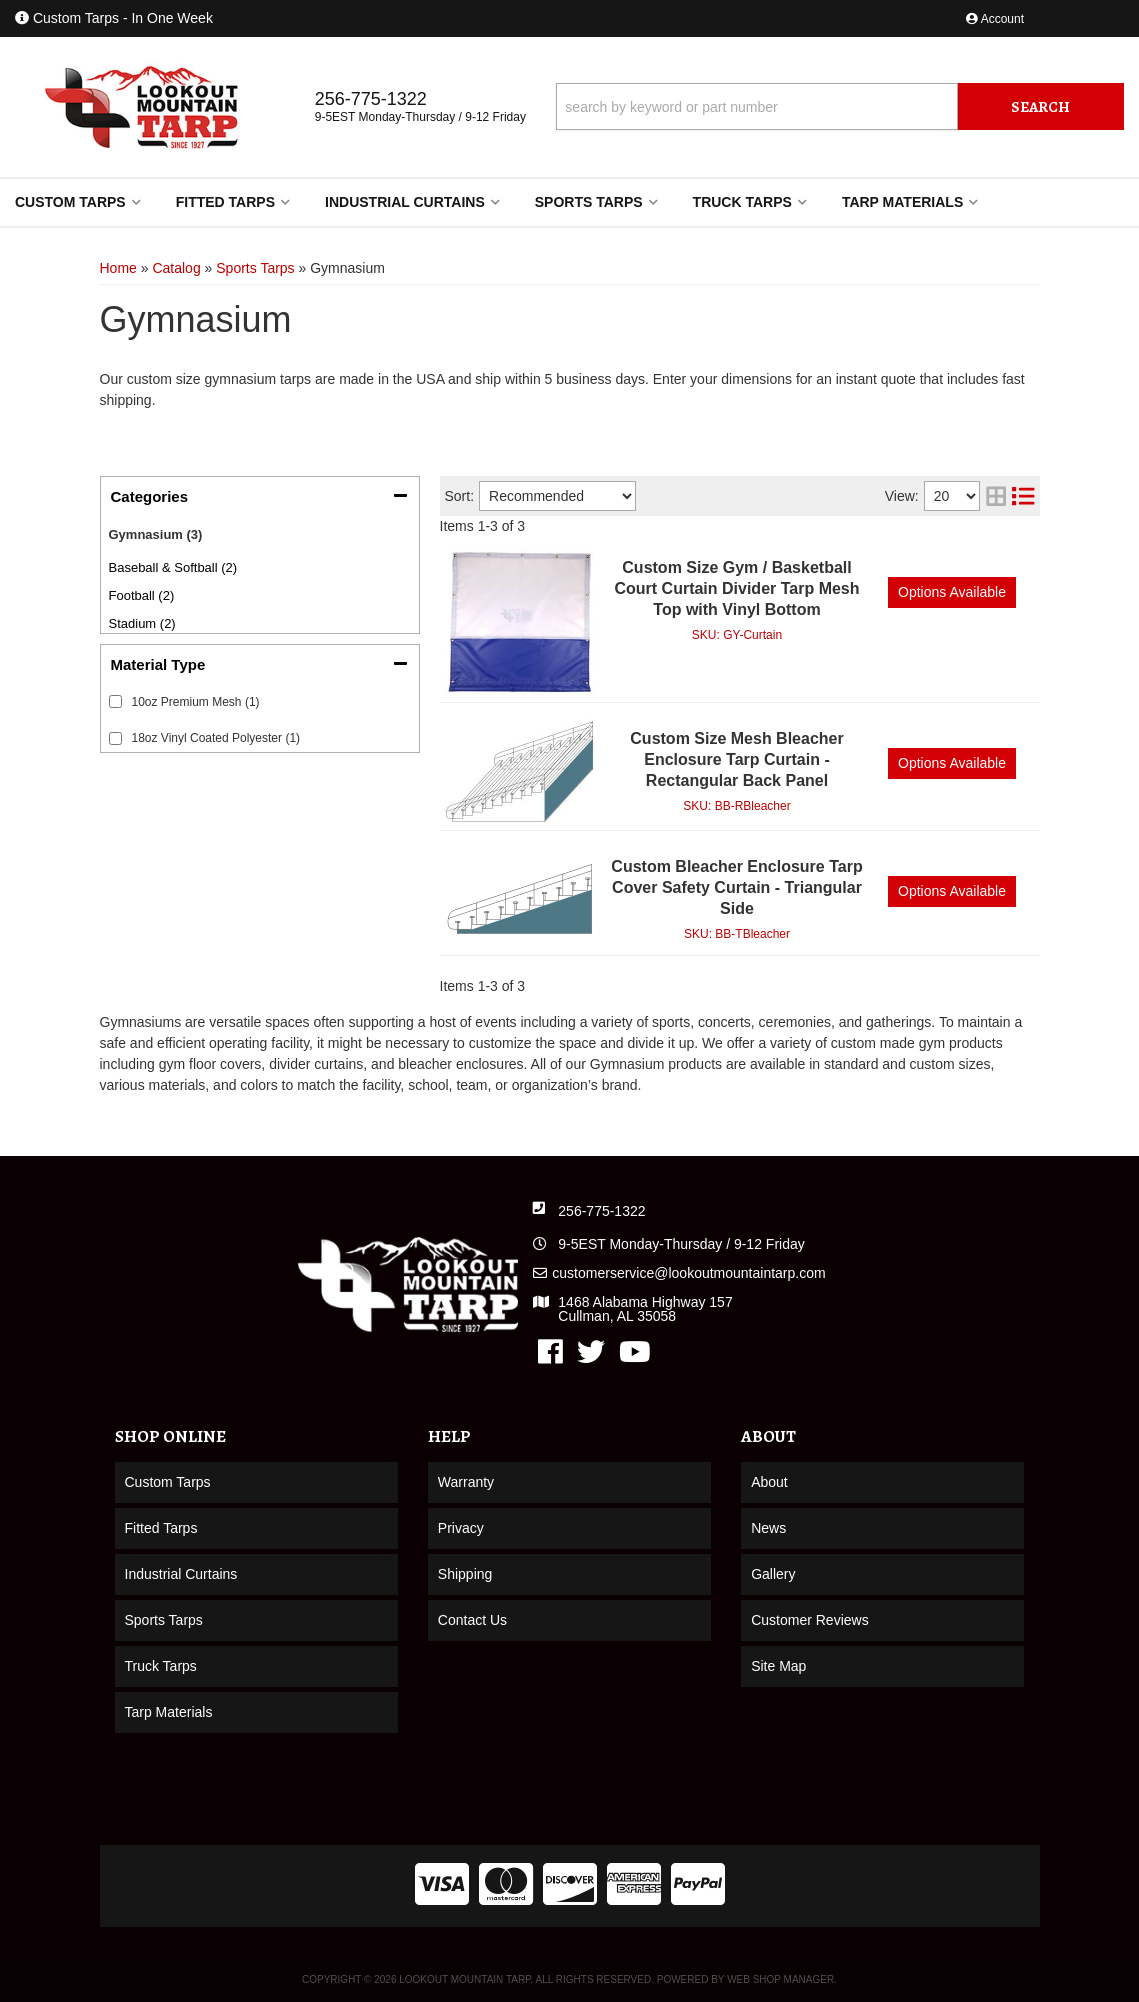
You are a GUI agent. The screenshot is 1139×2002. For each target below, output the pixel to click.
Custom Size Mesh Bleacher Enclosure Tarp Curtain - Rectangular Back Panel (736, 759)
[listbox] (557, 496)
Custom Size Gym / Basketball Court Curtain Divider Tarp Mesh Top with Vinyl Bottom (736, 588)
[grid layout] (996, 496)
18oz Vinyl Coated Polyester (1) (216, 738)
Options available (952, 592)
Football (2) (142, 595)
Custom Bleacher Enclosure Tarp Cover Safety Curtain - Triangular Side (736, 887)
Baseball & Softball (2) (173, 567)
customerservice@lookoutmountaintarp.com (688, 1273)
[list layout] (1023, 496)
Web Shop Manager (780, 1979)
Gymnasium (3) (156, 534)
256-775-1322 (601, 1211)
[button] (840, 106)
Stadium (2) (142, 623)
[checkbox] (115, 701)
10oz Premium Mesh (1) (196, 702)
